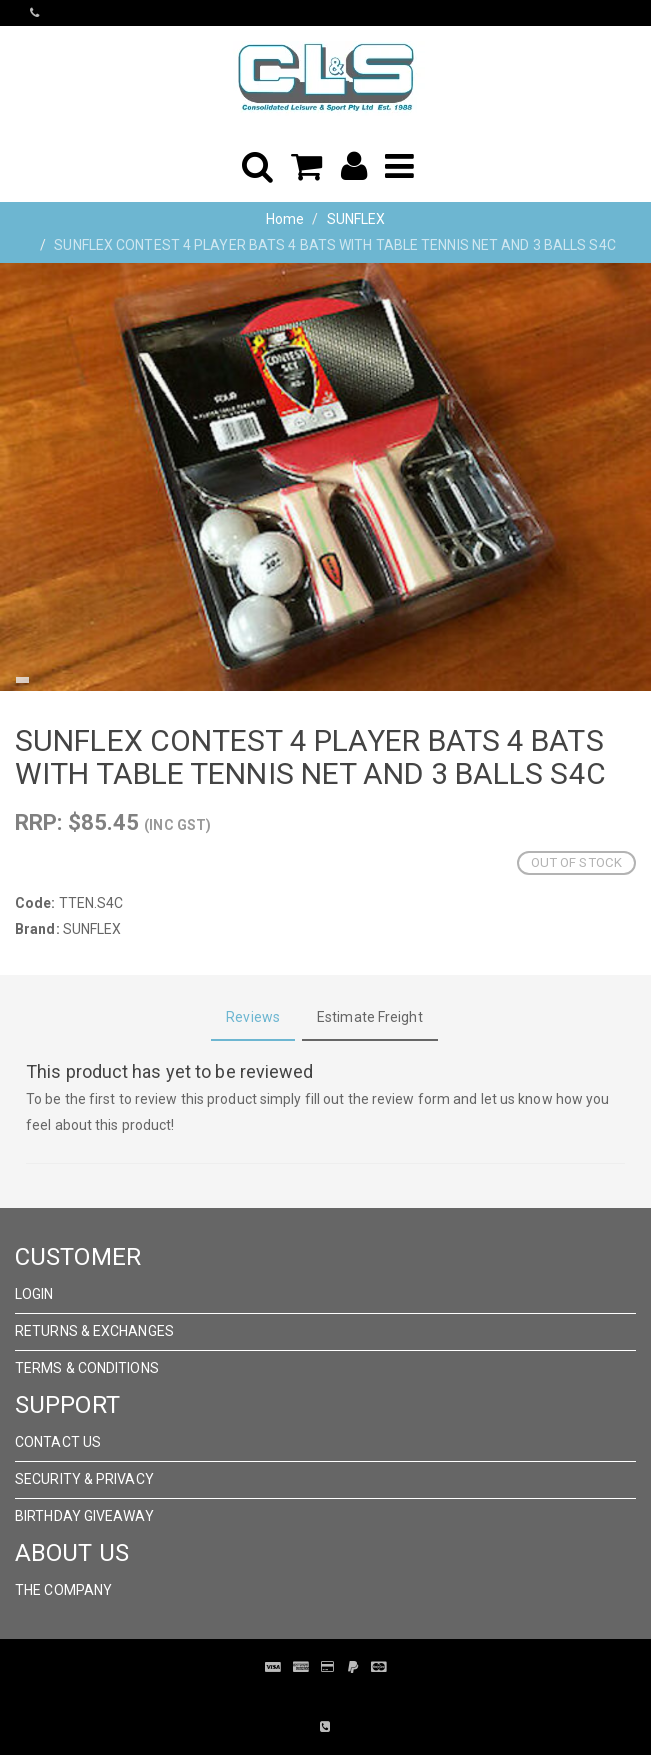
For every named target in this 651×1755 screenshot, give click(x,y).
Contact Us (58, 1442)
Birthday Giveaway (84, 1516)
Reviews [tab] (253, 1017)
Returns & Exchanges (94, 1331)
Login (34, 1294)
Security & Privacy (84, 1479)
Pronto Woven (311, 1697)
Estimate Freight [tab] (370, 1017)
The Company (63, 1590)
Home (285, 219)
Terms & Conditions (87, 1368)
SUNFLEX (356, 219)
